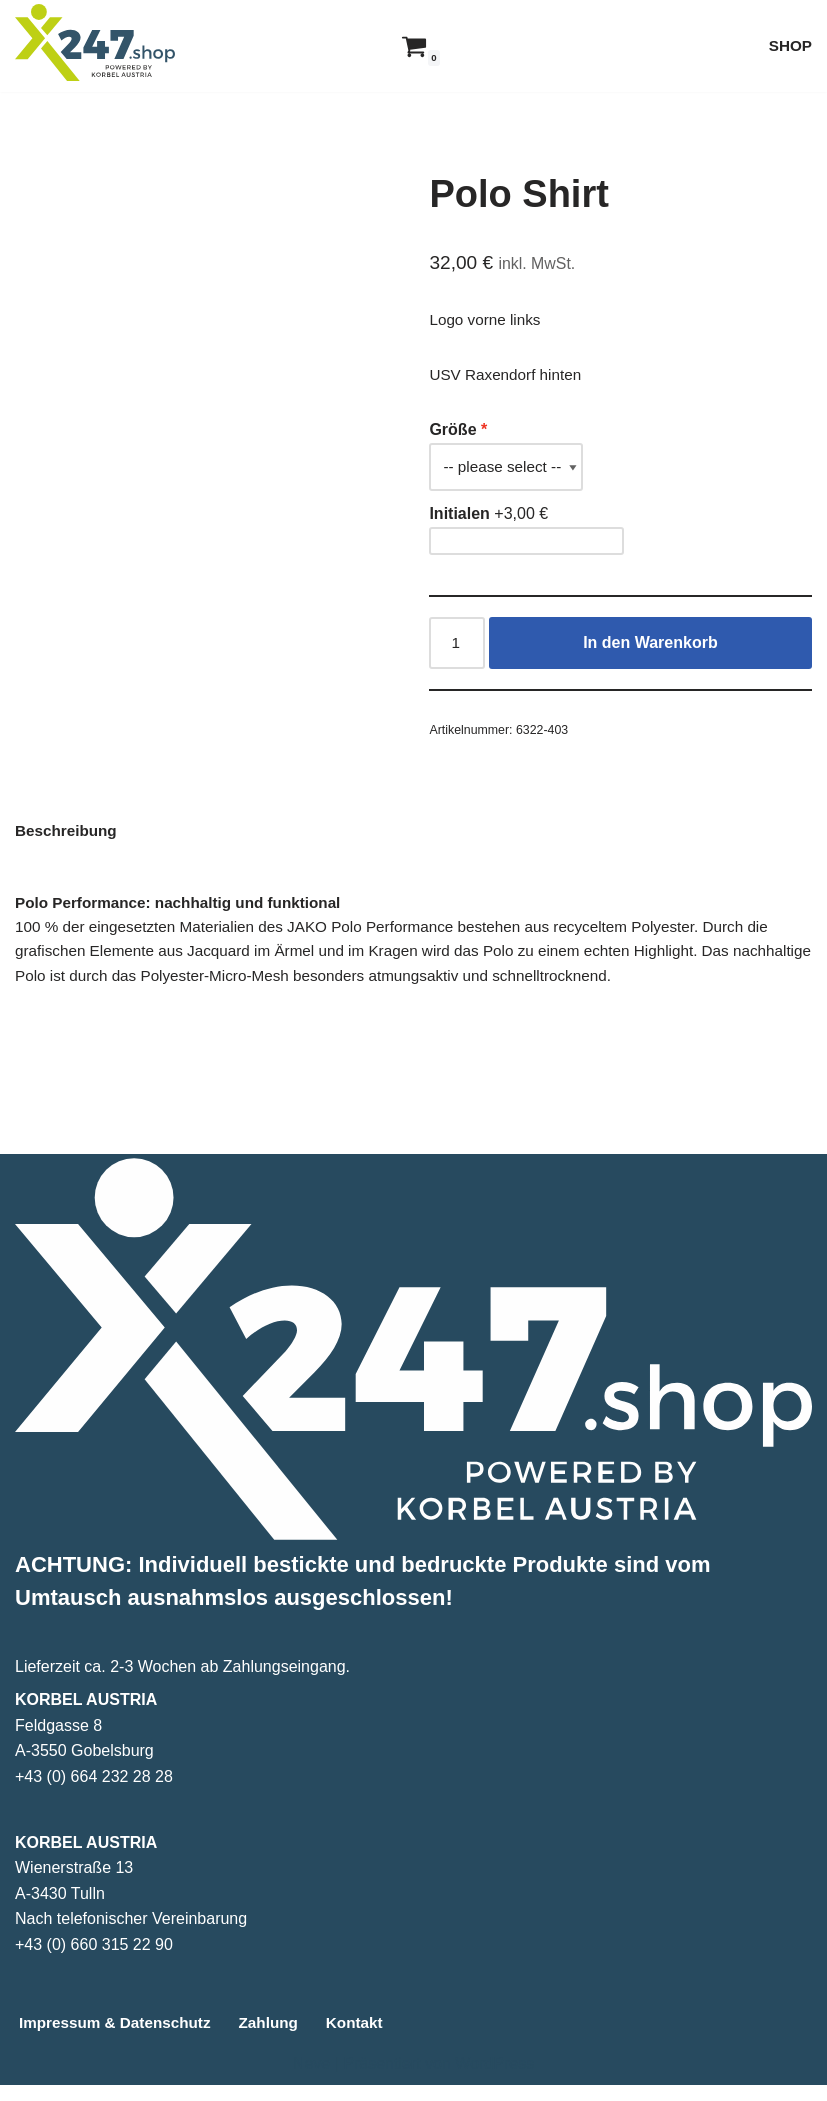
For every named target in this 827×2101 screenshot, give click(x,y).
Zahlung (279, 2038)
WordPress (494, 2079)
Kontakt (368, 2038)
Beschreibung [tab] (68, 840)
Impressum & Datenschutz (119, 2038)
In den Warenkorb (651, 648)
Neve (311, 2079)
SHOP (789, 45)
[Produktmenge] (458, 649)
